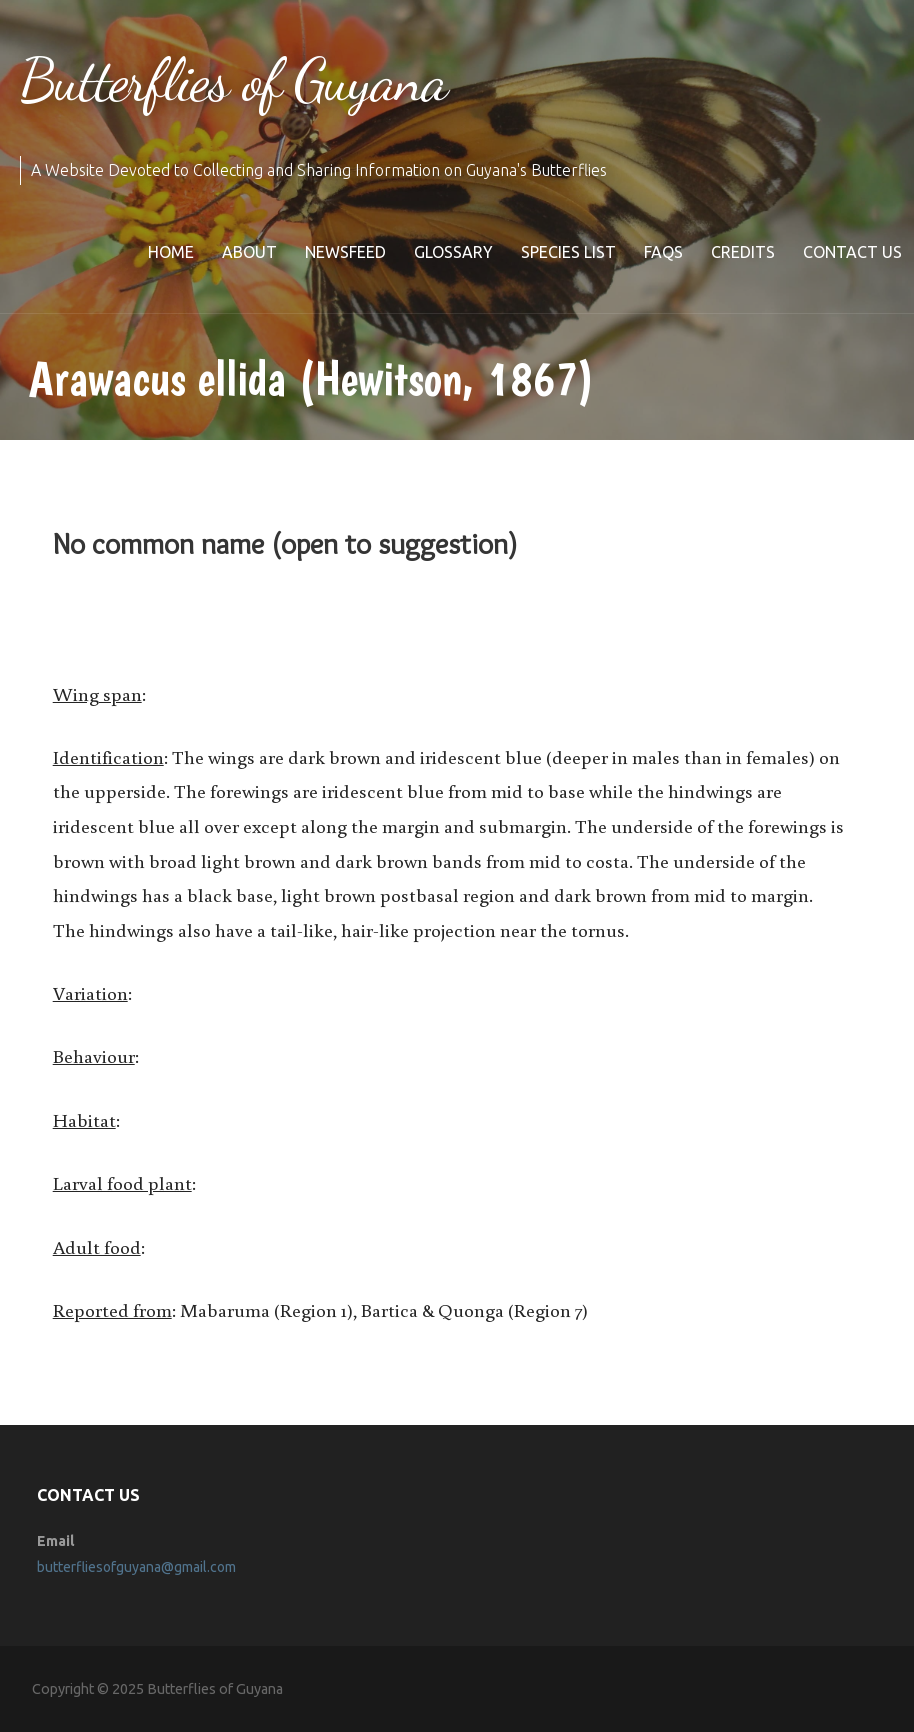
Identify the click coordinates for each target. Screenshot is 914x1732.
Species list (568, 252)
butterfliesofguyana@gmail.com (136, 1567)
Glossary (453, 252)
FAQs (663, 252)
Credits (743, 252)
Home (171, 252)
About (249, 252)
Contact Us (852, 252)
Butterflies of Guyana (233, 80)
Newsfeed (345, 252)
